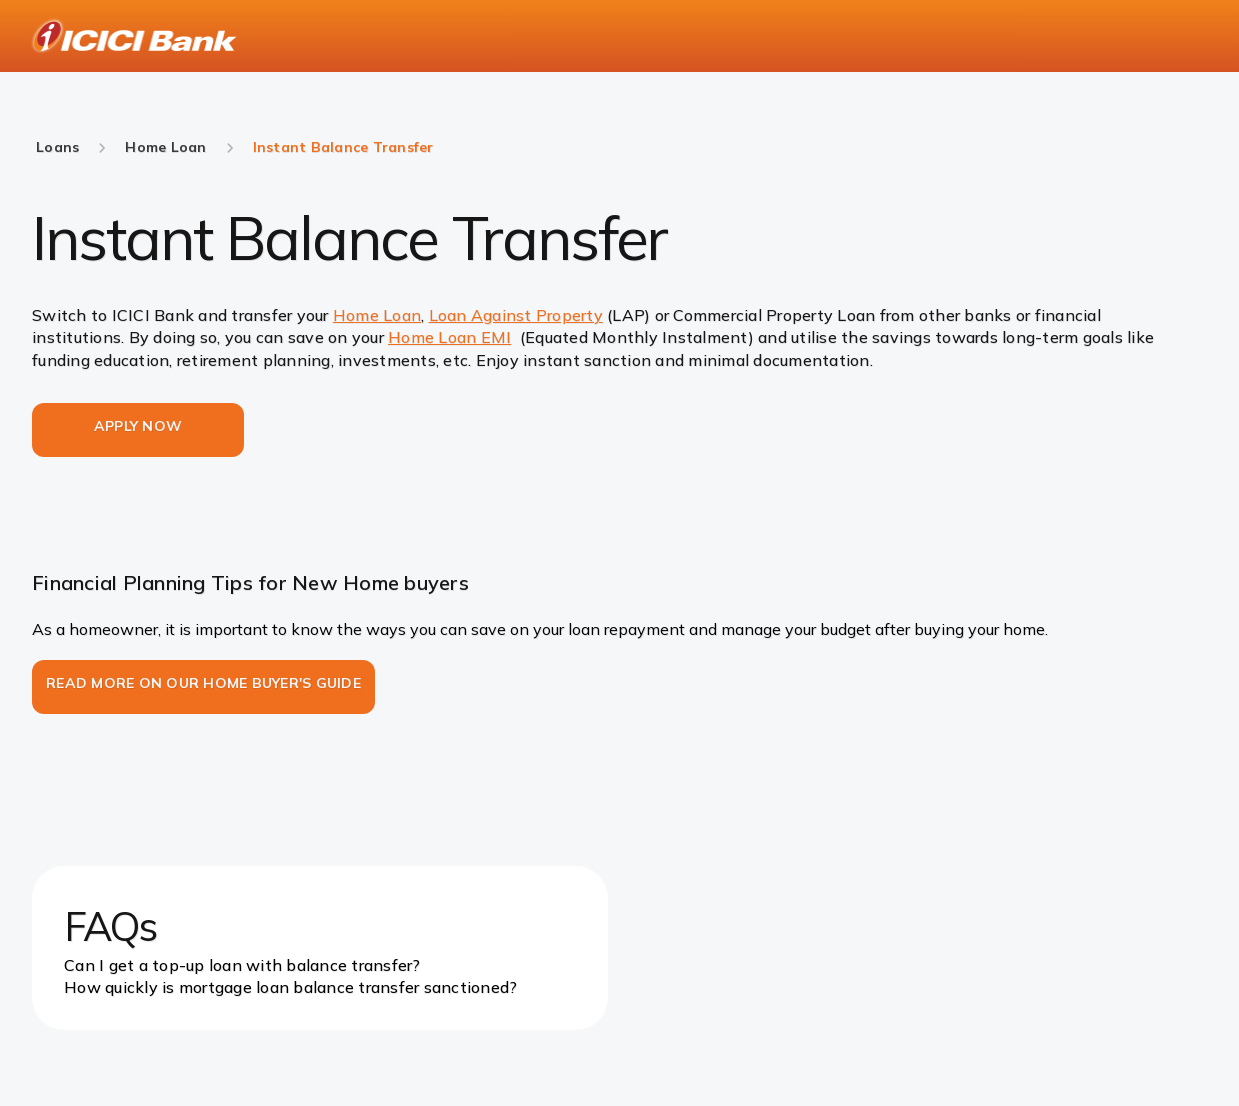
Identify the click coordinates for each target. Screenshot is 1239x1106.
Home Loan (377, 315)
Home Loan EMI (449, 337)
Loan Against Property (516, 315)
